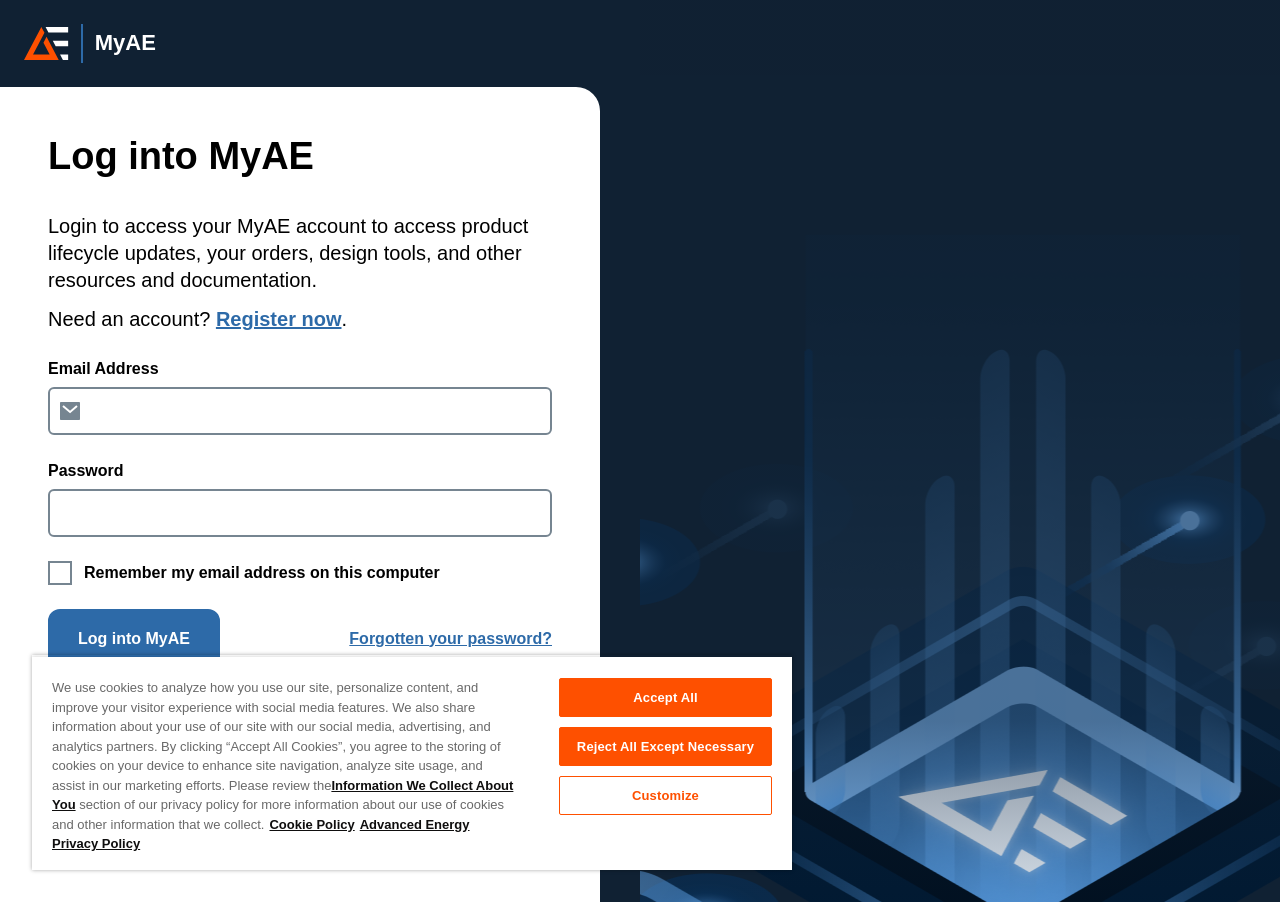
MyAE (125, 43)
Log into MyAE (134, 638)
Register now (279, 319)
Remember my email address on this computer (262, 572)
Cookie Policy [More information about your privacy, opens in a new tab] (311, 824)
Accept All (665, 697)
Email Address (103, 368)
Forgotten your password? (450, 638)
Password (86, 470)
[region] (412, 762)
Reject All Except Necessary (665, 746)
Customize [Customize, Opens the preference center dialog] (665, 795)
